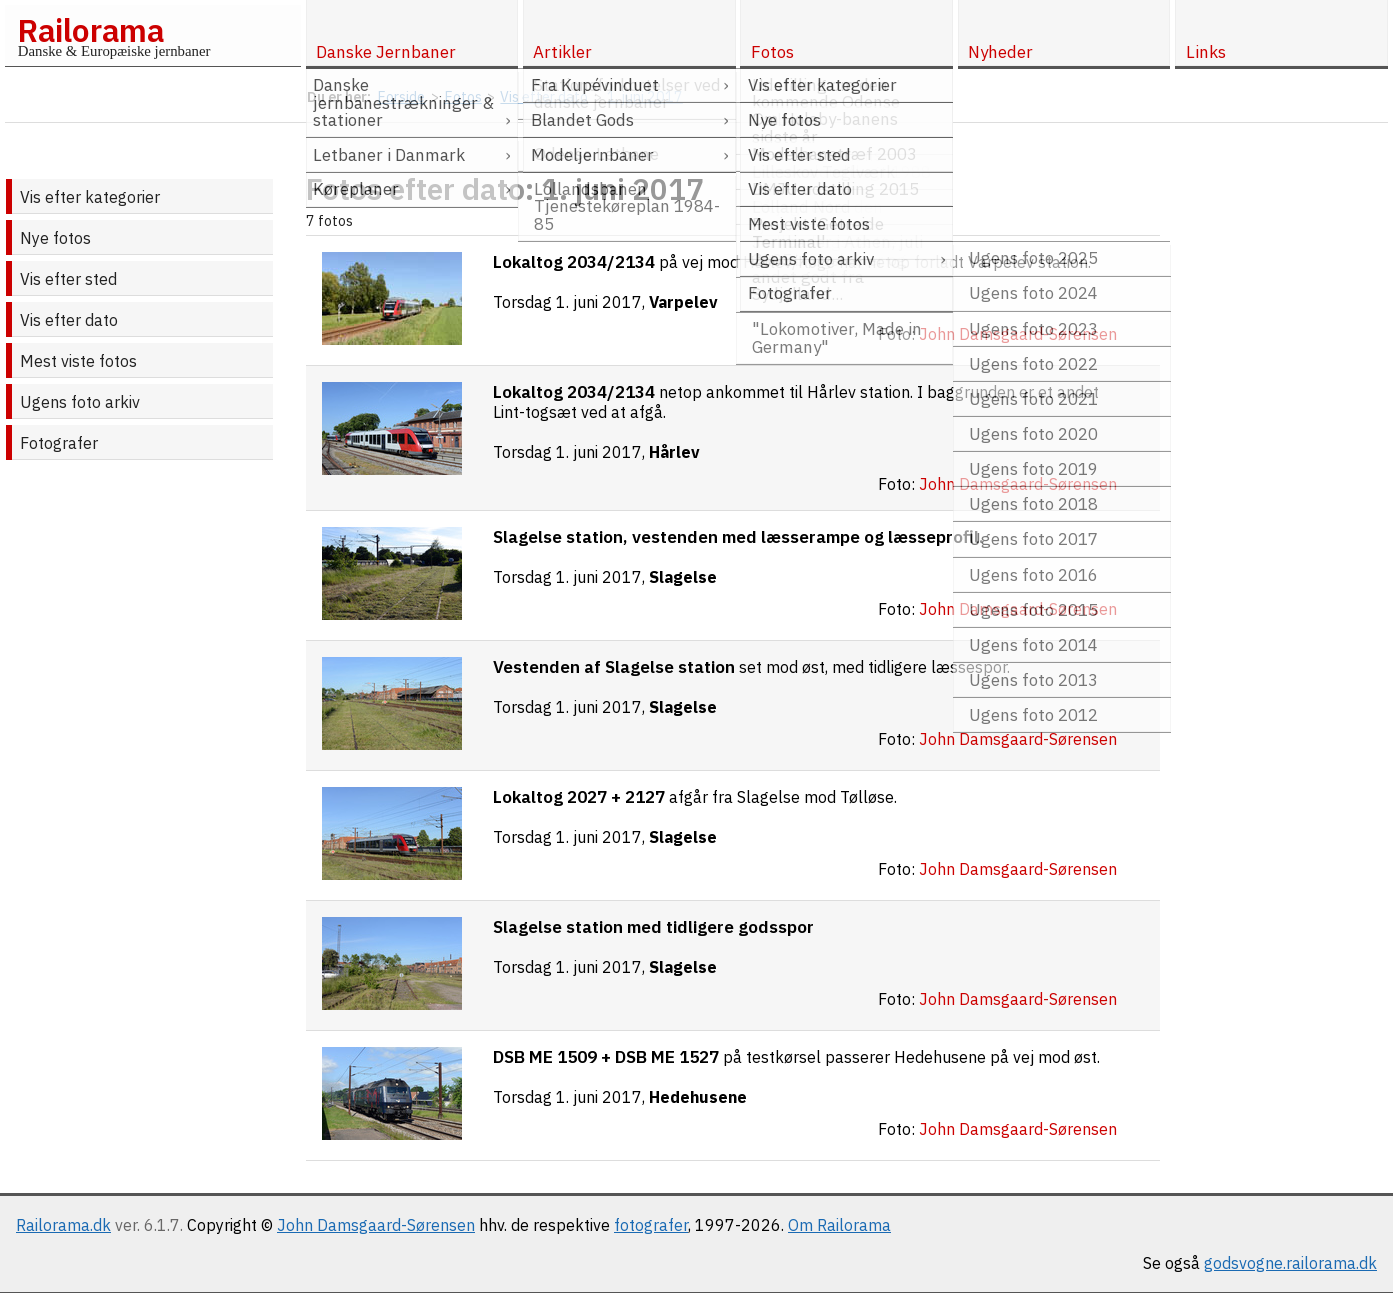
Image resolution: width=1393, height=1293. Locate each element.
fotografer (651, 1225)
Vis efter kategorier (90, 197)
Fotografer (59, 443)
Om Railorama (839, 1225)
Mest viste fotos (78, 361)
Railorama (90, 30)
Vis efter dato (69, 320)
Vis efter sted (68, 279)
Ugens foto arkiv (80, 402)
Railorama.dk (63, 1225)
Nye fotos (55, 238)
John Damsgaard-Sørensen (376, 1225)
